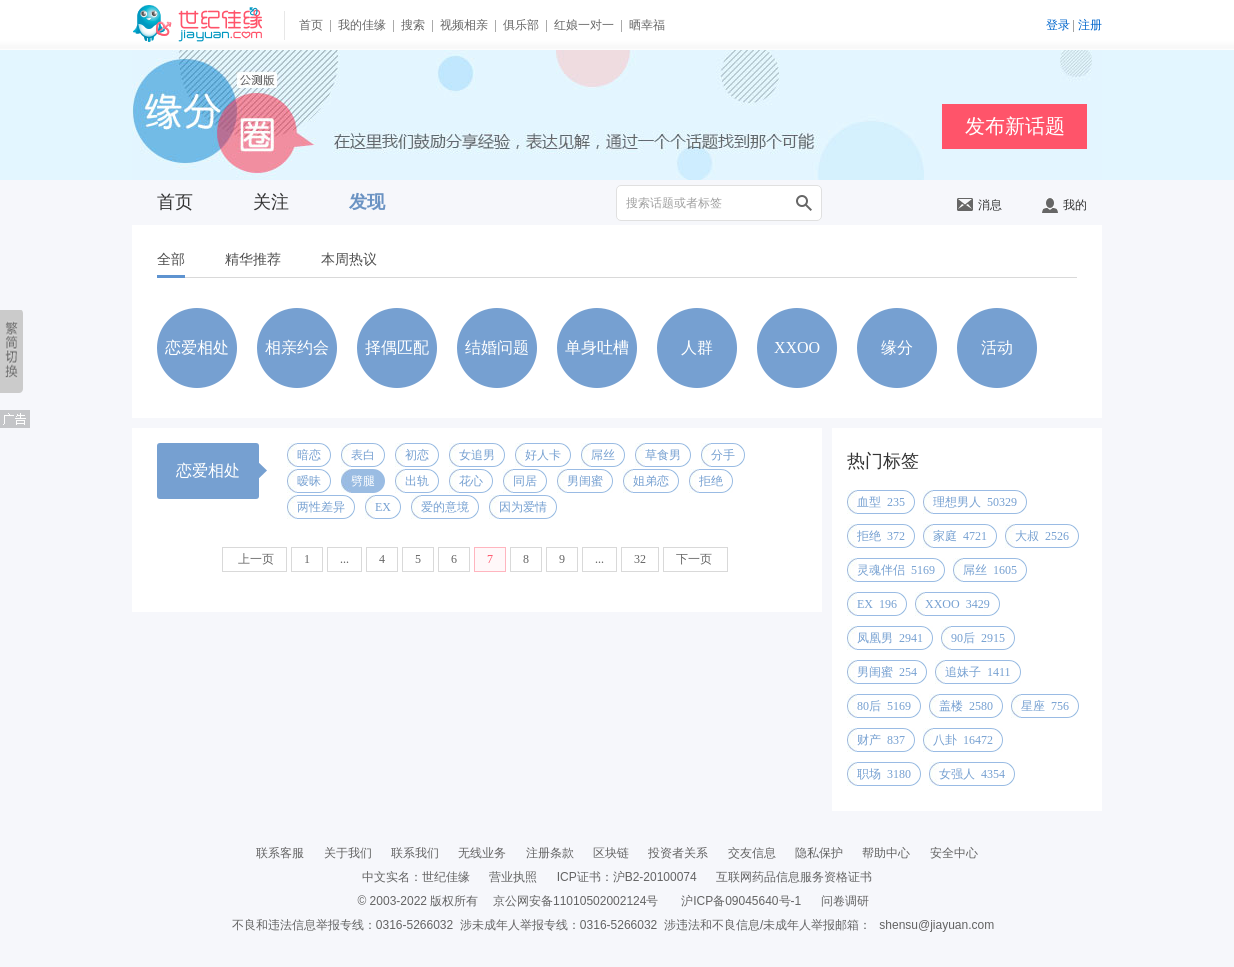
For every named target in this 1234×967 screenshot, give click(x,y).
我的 (1064, 205)
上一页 (254, 559)
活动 (997, 347)
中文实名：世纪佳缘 (416, 877)
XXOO (797, 347)
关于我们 (348, 853)
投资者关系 (678, 853)
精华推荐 (253, 259)
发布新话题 (1015, 126)
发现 (367, 202)
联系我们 (415, 853)
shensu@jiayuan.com (936, 925)
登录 (1058, 25)
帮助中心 (886, 853)
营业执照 (513, 877)
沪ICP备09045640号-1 (741, 901)
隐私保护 (819, 853)
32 (640, 559)
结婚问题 (497, 347)
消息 (979, 205)
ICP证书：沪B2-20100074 (627, 877)
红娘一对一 (584, 25)
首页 (311, 25)
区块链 (611, 853)
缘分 (897, 347)
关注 (271, 202)
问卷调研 (845, 901)
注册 (1090, 25)
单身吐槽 (597, 347)
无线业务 (482, 853)
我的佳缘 (362, 25)
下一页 (695, 559)
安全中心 (954, 853)
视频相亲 (464, 25)
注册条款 (550, 853)
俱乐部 (521, 25)
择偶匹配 (397, 347)
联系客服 (280, 853)
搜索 (413, 25)
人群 (697, 347)
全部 (171, 259)
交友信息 (752, 853)
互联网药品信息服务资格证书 (794, 877)
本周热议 (349, 259)
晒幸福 (647, 25)
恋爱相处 (197, 347)
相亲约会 (297, 347)
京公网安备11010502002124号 (575, 901)
